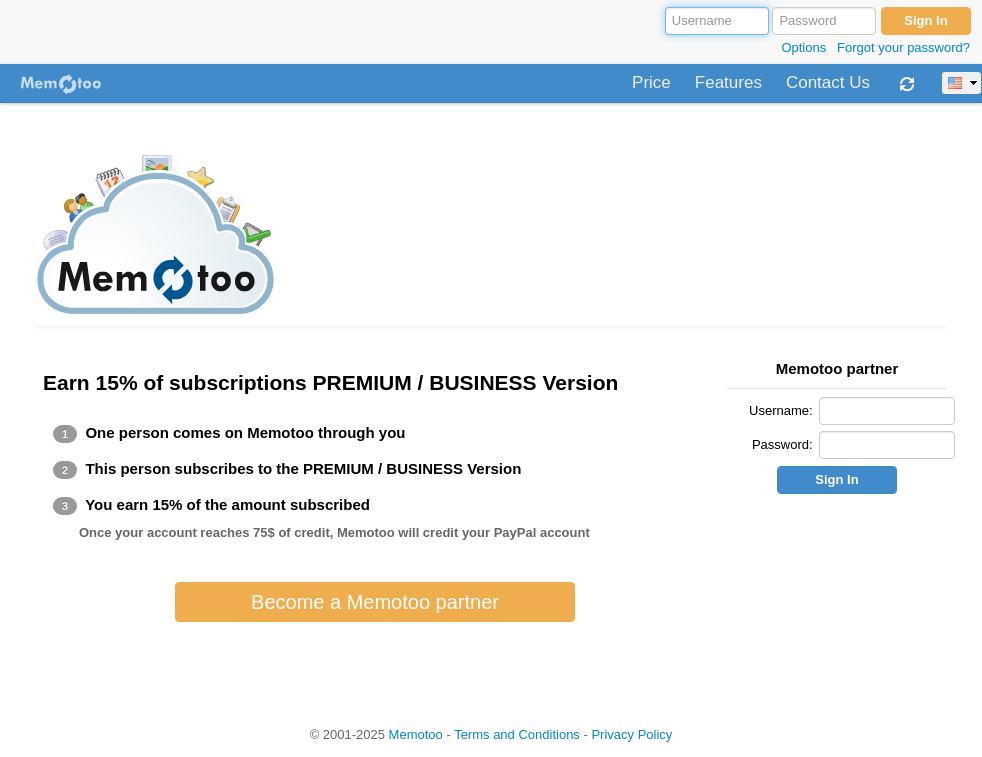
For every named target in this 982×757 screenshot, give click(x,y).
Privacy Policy (631, 734)
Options (803, 47)
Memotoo (416, 734)
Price (651, 83)
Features (728, 83)
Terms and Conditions (517, 734)
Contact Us (828, 83)
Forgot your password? (903, 47)
